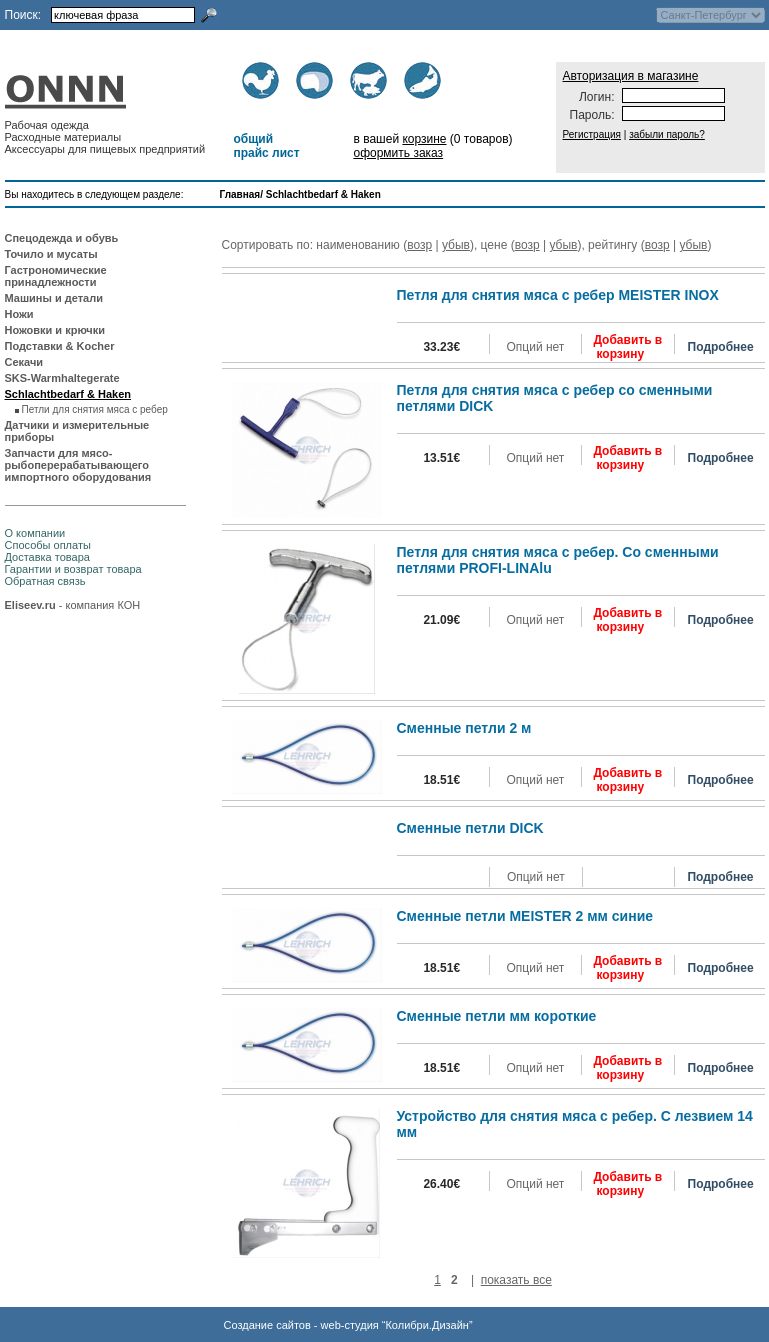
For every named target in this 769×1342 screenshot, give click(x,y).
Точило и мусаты (51, 254)
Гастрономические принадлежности (56, 276)
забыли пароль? (667, 134)
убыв (456, 245)
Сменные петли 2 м (464, 728)
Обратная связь (45, 581)
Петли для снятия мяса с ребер (95, 409)
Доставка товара (47, 557)
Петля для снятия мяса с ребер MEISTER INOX (558, 295)
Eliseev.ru (30, 605)
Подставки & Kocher (60, 346)
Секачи (24, 362)
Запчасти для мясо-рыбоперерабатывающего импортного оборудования (78, 465)
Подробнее (721, 347)
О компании (35, 533)
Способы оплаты (48, 545)
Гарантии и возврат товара (73, 569)
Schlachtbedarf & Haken (323, 194)
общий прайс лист (266, 146)
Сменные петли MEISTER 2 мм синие (525, 916)
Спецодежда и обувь (62, 238)
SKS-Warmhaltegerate (62, 378)
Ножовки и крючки (55, 330)
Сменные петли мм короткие (497, 1016)
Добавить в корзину (627, 347)
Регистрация (592, 134)
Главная (240, 194)
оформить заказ (398, 153)
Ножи (19, 314)
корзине (424, 139)
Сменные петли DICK (470, 828)
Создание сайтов (267, 1325)
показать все (516, 1280)
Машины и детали (54, 298)
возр (419, 245)
